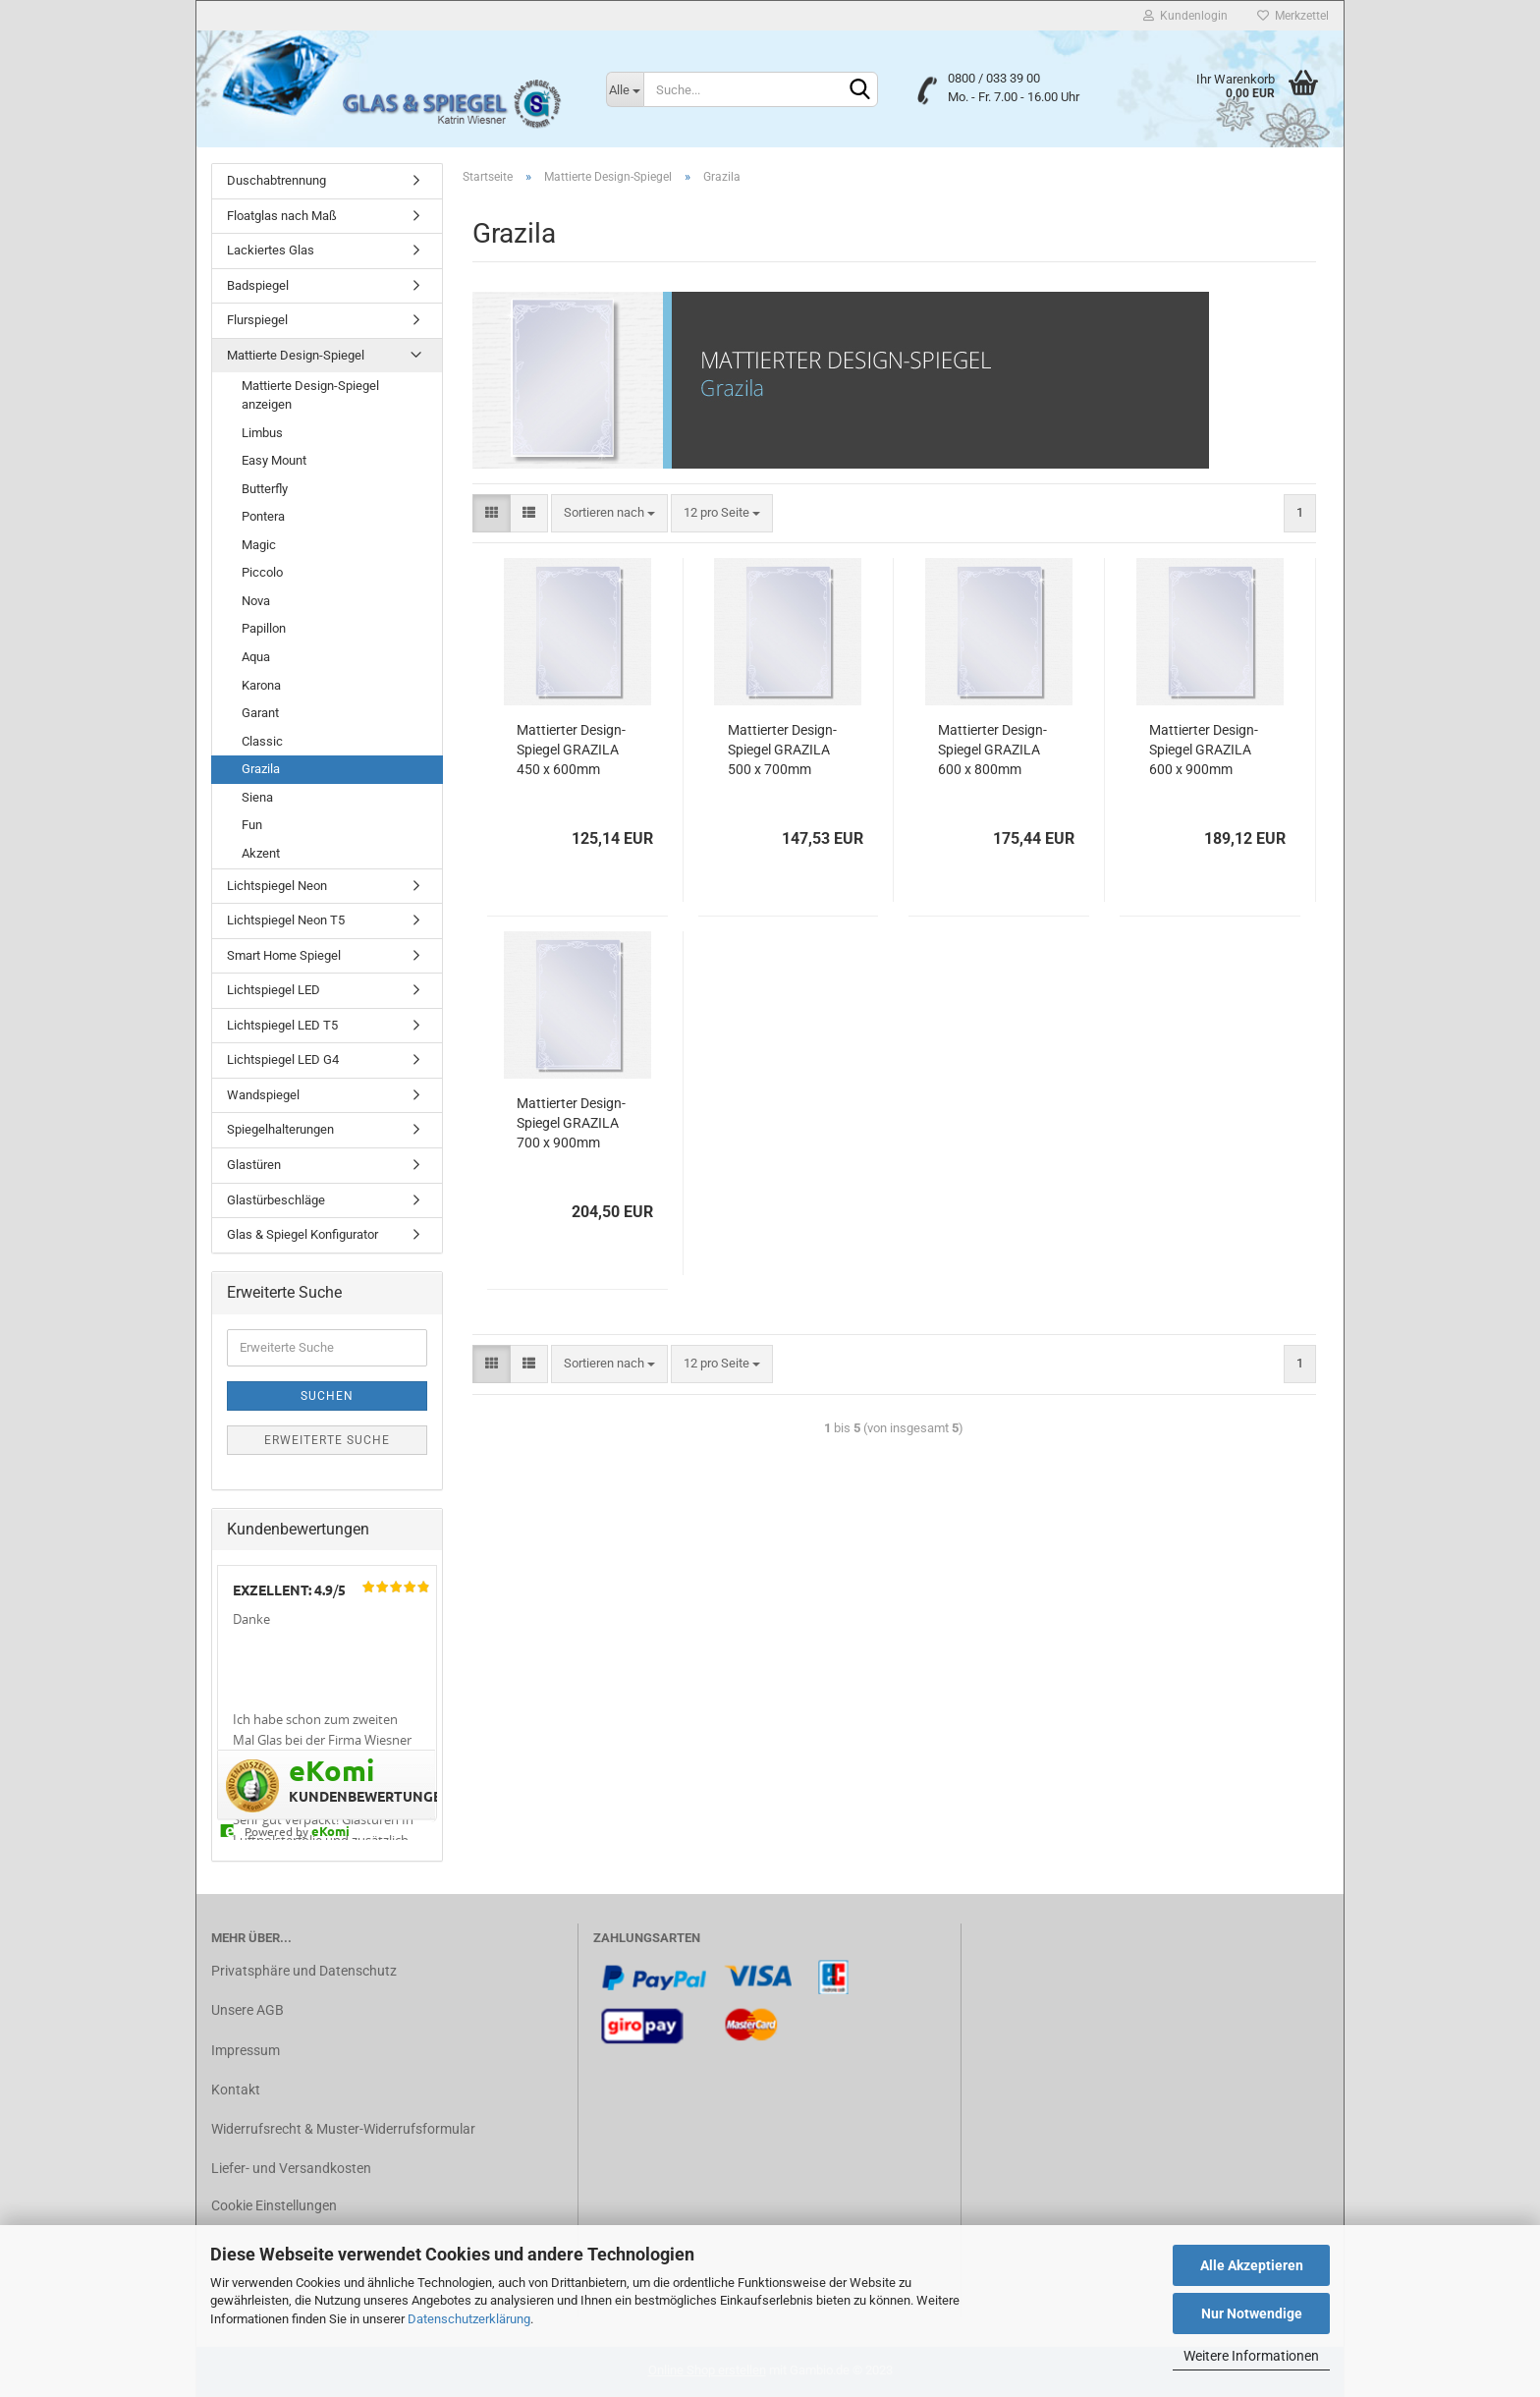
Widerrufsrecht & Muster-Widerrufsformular (343, 2129)
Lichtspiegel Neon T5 (286, 920)
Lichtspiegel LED (273, 989)
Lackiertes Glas (270, 250)
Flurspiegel (257, 319)
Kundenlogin (1185, 16)
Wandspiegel (263, 1094)
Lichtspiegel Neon (277, 885)
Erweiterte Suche (327, 1440)
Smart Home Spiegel (284, 955)
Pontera (263, 516)
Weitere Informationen (1251, 2356)
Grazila (261, 768)
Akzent (261, 853)
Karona (261, 685)
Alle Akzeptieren (1251, 2265)
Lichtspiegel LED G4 (283, 1059)
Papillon (264, 628)
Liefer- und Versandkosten (291, 2168)
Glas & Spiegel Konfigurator (302, 1234)
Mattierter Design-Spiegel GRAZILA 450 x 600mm (571, 749)
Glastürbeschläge (276, 1200)
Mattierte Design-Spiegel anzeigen (310, 395)
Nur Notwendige (1251, 2313)
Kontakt (235, 2089)
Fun (252, 824)
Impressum (245, 2050)
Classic (262, 741)
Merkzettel (1293, 16)
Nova (256, 600)
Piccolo (262, 572)
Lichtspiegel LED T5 (282, 1025)
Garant (260, 712)
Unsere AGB (247, 2010)
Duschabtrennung (276, 180)
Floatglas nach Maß (282, 215)
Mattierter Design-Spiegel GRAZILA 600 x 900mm (1203, 749)
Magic (259, 544)
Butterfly (265, 488)
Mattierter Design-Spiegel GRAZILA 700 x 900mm (571, 1122)
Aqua (256, 656)
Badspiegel (258, 285)
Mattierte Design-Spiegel (295, 355)
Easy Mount (274, 460)
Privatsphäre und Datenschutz (304, 1971)
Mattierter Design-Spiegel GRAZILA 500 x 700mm (782, 749)
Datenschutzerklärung (469, 2319)
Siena (257, 797)
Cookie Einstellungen (274, 2205)
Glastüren (254, 1164)
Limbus (262, 432)
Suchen (327, 1396)
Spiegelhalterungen (280, 1129)
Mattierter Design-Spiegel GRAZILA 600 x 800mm (992, 749)
